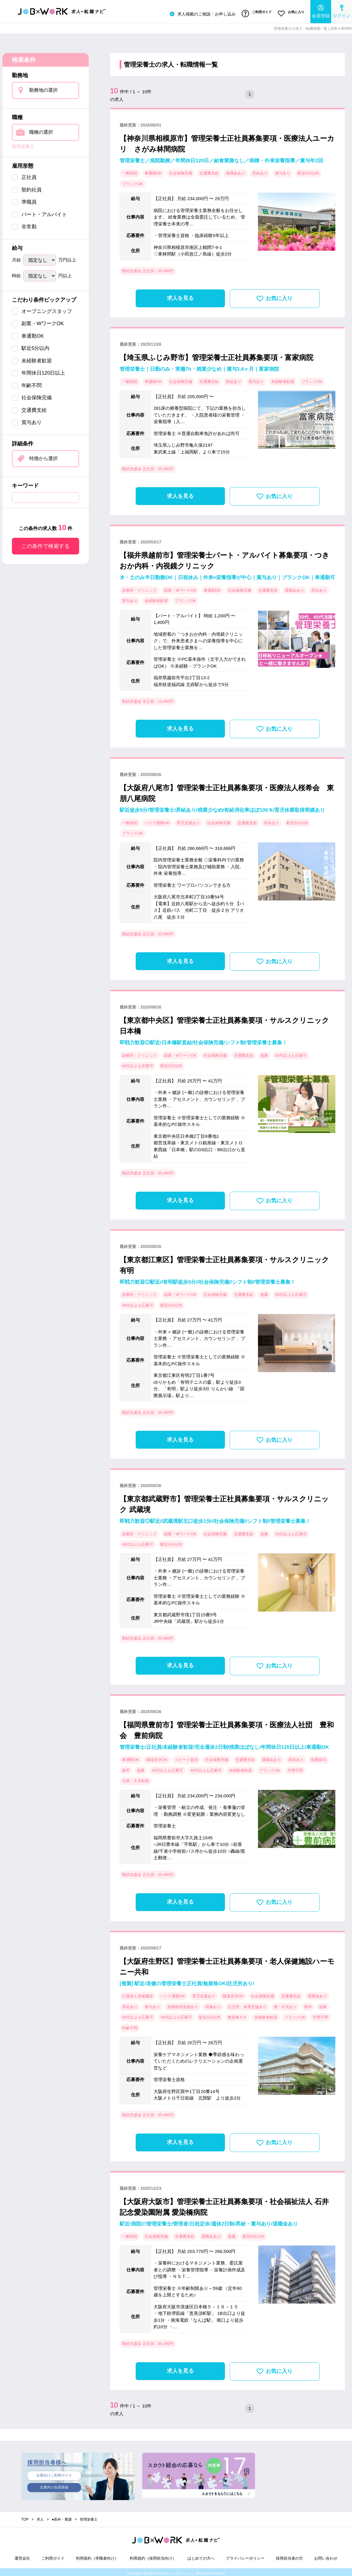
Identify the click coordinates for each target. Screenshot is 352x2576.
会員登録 (320, 11)
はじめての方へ (201, 2556)
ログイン (341, 11)
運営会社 (22, 2556)
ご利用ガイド (254, 13)
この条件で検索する (45, 544)
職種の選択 (41, 129)
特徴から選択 (43, 456)
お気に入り (290, 13)
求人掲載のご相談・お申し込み (198, 13)
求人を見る (180, 296)
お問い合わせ (325, 2556)
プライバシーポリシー (245, 2556)
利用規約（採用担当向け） (153, 2556)
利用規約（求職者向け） (97, 2556)
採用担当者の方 (289, 2556)
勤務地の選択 (43, 87)
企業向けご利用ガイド (54, 2473)
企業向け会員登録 (54, 2486)
